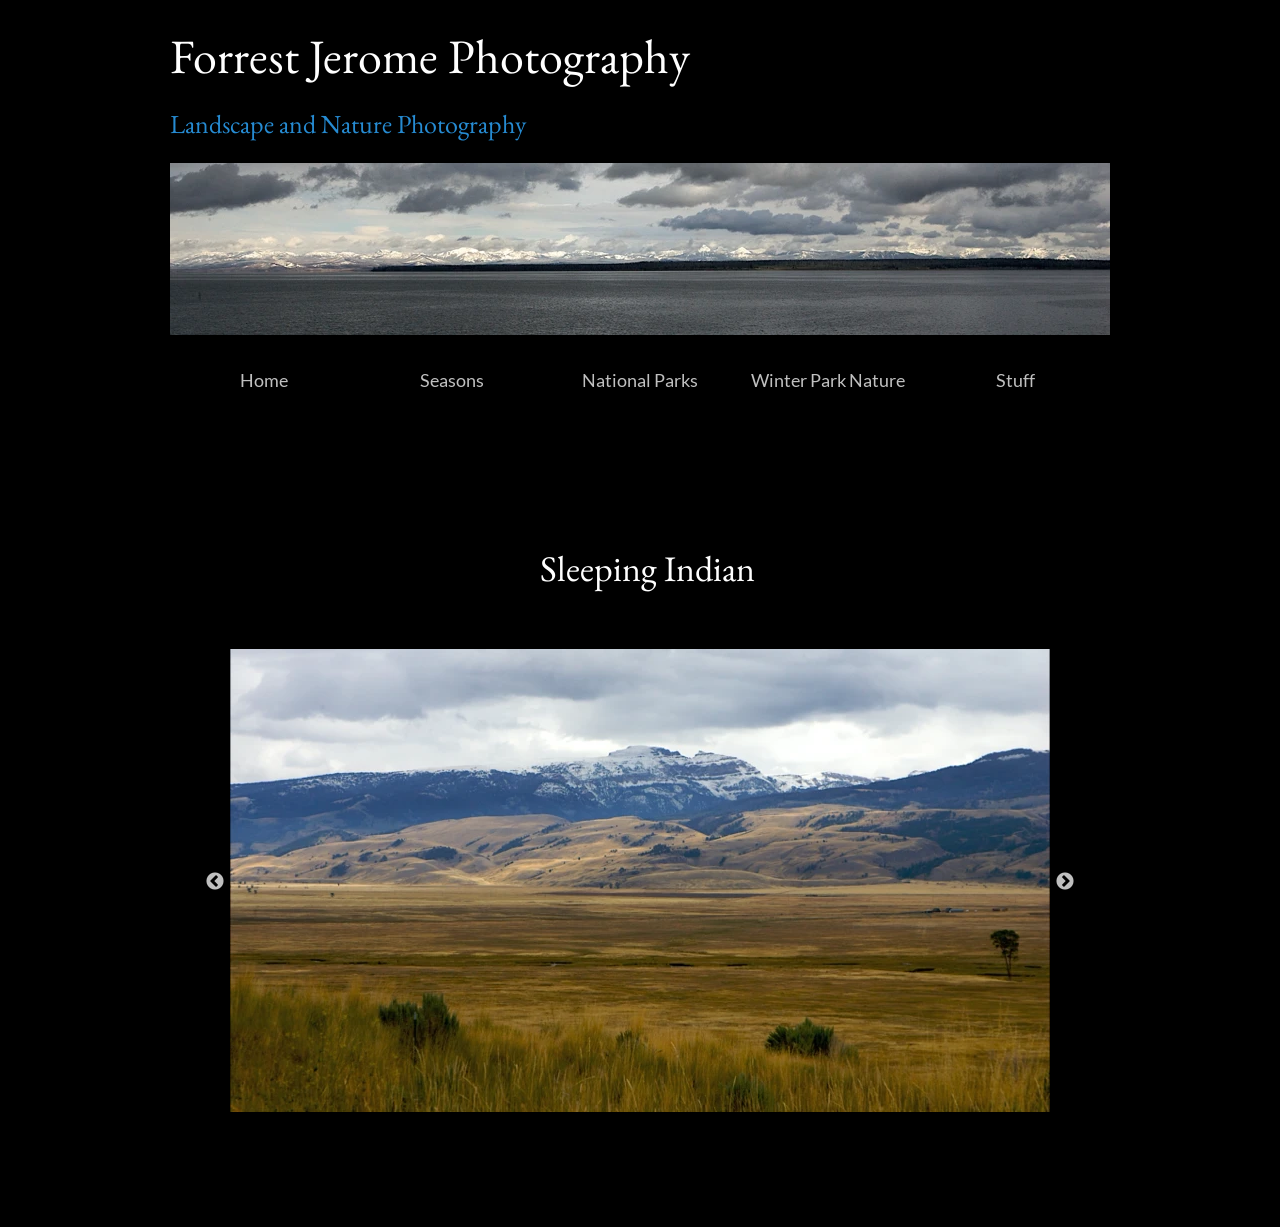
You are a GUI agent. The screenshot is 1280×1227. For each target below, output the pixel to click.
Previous (215, 882)
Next (1065, 882)
